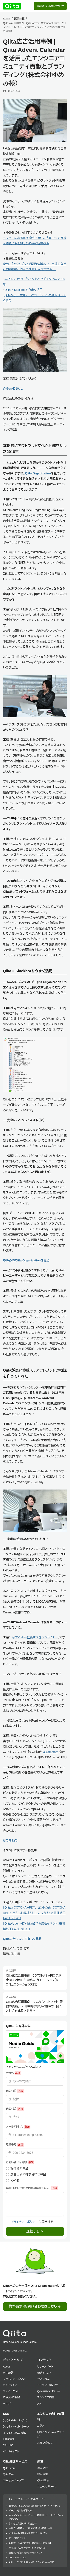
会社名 (13, 2073)
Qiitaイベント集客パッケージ (52, 2434)
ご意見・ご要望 (11, 2397)
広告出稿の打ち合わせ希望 (28, 2174)
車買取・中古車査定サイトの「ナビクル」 (27, 2548)
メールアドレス (18, 2127)
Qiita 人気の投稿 (14, 2432)
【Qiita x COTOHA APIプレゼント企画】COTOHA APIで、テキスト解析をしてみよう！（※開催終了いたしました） (34, 1913)
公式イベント (44, 2372)
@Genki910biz (13, 388)
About (6, 2366)
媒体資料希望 (19, 2168)
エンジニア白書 (46, 2397)
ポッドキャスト (11, 2451)
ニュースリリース (46, 2486)
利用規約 (8, 2372)
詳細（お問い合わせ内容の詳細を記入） (32, 2188)
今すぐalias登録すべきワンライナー (35, 1637)
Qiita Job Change (17, 2557)
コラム (40, 2425)
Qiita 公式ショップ (13, 2480)
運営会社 (42, 2468)
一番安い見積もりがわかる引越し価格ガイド (30, 2528)
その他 (14, 2180)
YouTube (8, 2445)
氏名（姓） (15, 2091)
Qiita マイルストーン (16, 2426)
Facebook (8, 2438)
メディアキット (11, 2391)
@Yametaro (50, 1752)
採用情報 (42, 2474)
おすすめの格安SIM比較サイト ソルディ (28, 2533)
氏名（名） (15, 2109)
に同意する (31, 2221)
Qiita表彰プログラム (48, 2391)
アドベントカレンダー (49, 2385)
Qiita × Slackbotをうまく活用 (23, 289)
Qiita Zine (8, 2474)
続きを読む (10, 1840)
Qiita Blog (43, 2480)
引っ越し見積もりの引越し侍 (23, 2523)
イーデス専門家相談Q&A (21, 2510)
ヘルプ (6, 2403)
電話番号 (15, 2145)
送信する (35, 2231)
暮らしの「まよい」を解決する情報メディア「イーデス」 (34, 2505)
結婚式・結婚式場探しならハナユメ (26, 2552)
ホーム (6, 18)
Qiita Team (9, 2468)
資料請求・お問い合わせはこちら (35, 2306)
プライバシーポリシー (24, 2221)
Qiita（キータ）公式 (15, 2420)
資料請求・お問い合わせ (50, 5)
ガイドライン (10, 2385)
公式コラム (43, 2378)
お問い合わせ (45, 2442)
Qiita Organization (38, 473)
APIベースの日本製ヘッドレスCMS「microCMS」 (32, 2562)
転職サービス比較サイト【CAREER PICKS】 (30, 2543)
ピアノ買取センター (18, 2538)
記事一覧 (19, 18)
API (39, 2403)
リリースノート (45, 2366)
